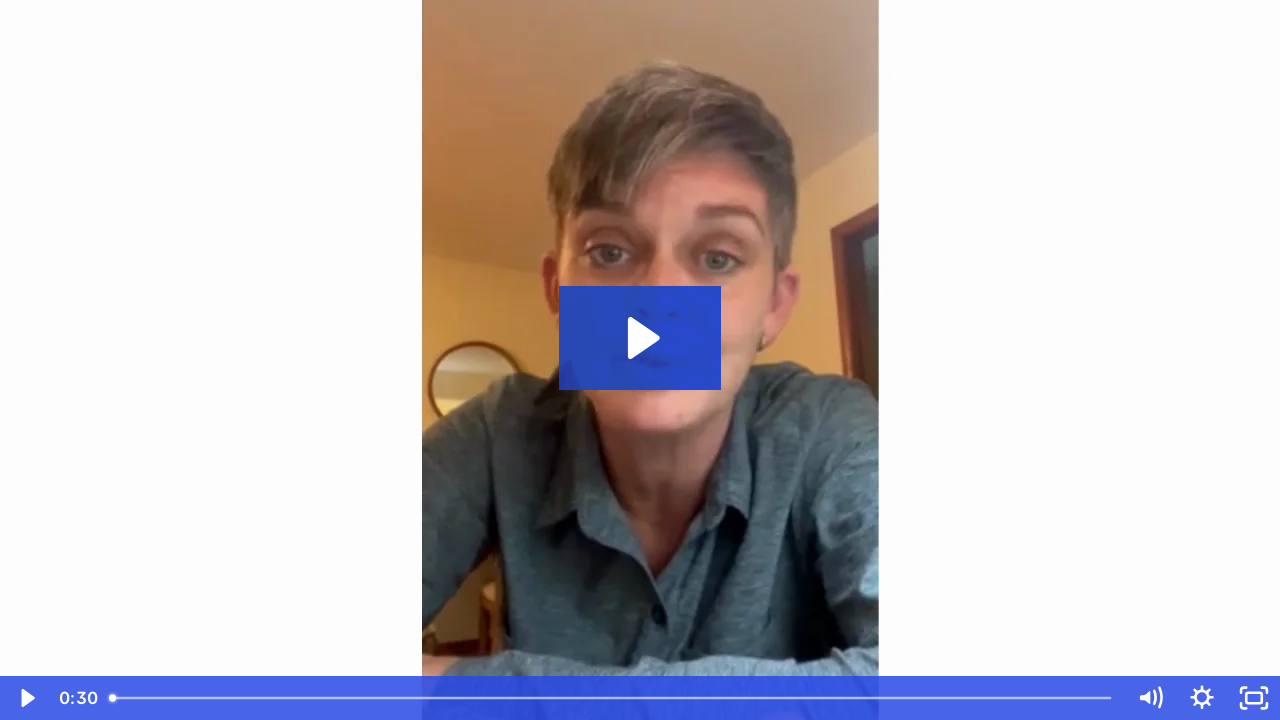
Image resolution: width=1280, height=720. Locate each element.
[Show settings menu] (1202, 698)
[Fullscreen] (1254, 698)
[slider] (612, 698)
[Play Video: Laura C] (640, 338)
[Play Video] (26, 698)
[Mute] (1150, 698)
